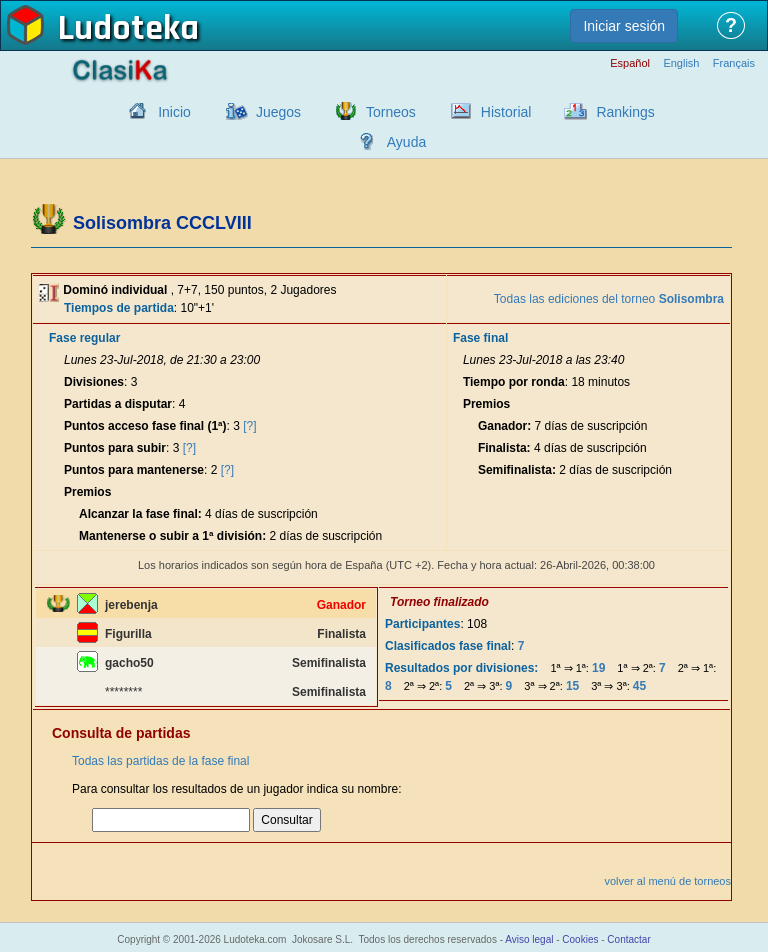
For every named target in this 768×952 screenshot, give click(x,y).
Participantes (422, 624)
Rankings (625, 112)
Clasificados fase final (448, 646)
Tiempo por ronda (514, 382)
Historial (506, 112)
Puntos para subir (115, 448)
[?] (249, 426)
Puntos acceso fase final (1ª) (145, 426)
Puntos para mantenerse (134, 470)
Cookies (580, 939)
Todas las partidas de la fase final (160, 761)
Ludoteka (128, 29)
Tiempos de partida (119, 308)
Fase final (480, 338)
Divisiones (94, 382)
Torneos (391, 112)
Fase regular (84, 338)
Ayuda (406, 142)
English (681, 63)
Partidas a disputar (118, 404)
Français (734, 63)
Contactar (628, 939)
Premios (87, 492)
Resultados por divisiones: (461, 668)
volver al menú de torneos (667, 881)
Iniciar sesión (624, 26)
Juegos (278, 112)
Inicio (174, 112)
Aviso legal (529, 939)
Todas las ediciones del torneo (609, 299)
